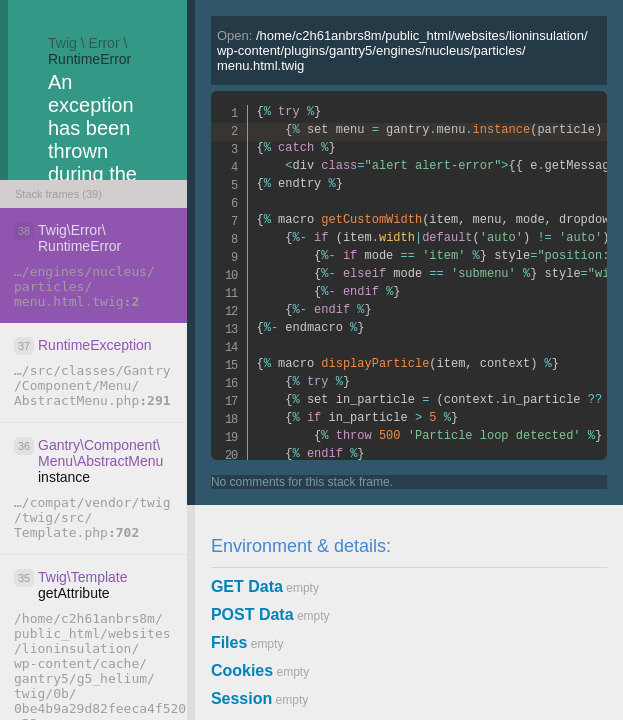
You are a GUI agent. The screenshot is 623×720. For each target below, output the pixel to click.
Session (241, 698)
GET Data (247, 586)
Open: (402, 50)
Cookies (242, 670)
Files (229, 642)
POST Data (252, 614)
